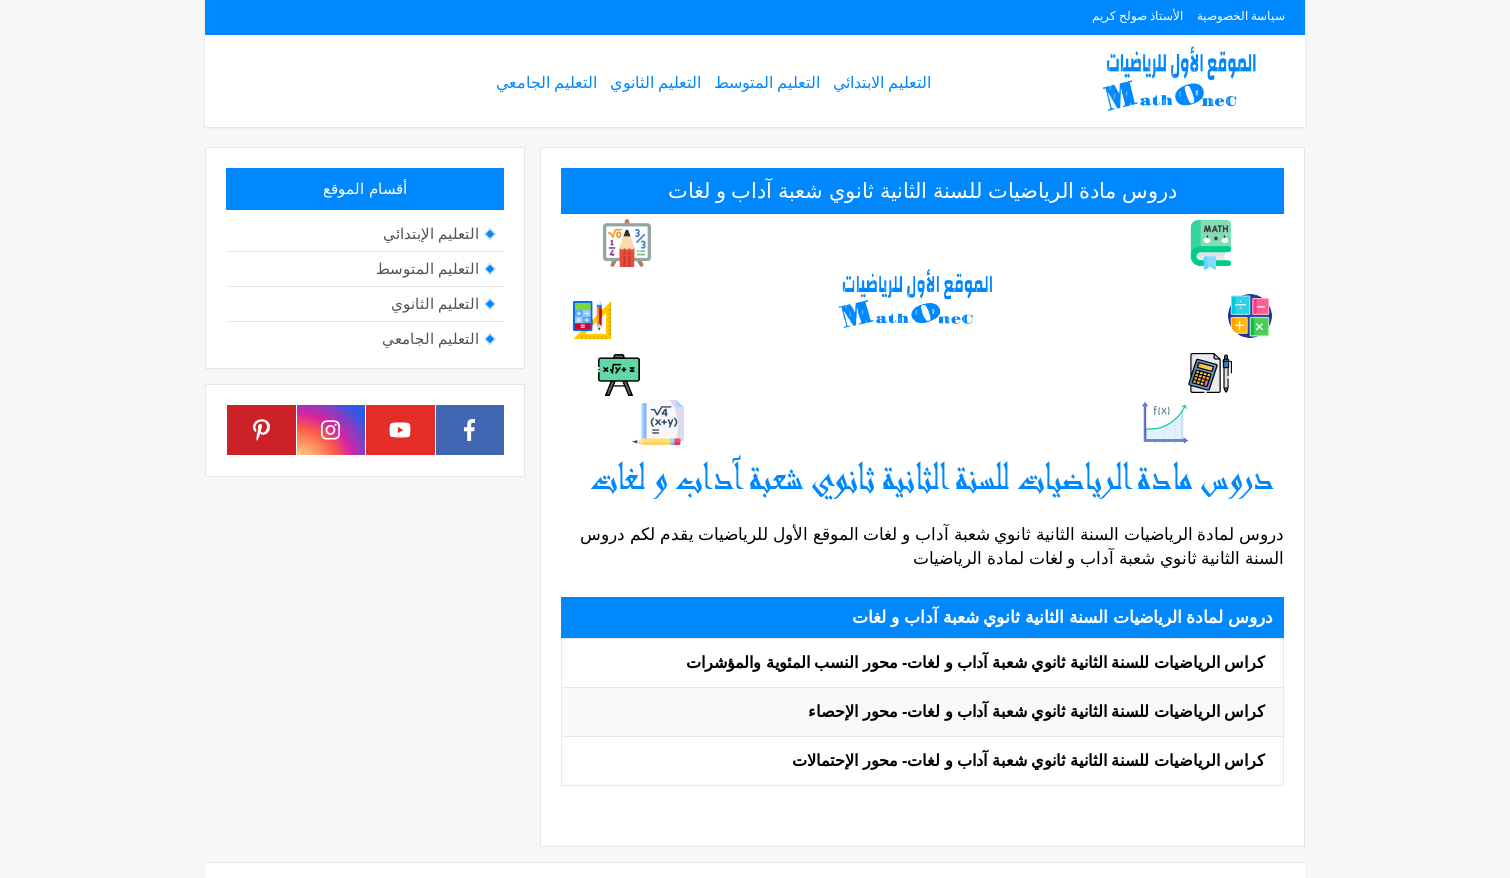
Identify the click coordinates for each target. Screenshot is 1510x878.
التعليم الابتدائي (882, 82)
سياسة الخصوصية (1241, 16)
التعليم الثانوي (655, 82)
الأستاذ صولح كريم (1138, 16)
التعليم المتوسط (767, 82)
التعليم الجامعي (546, 82)
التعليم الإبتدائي (431, 233)
